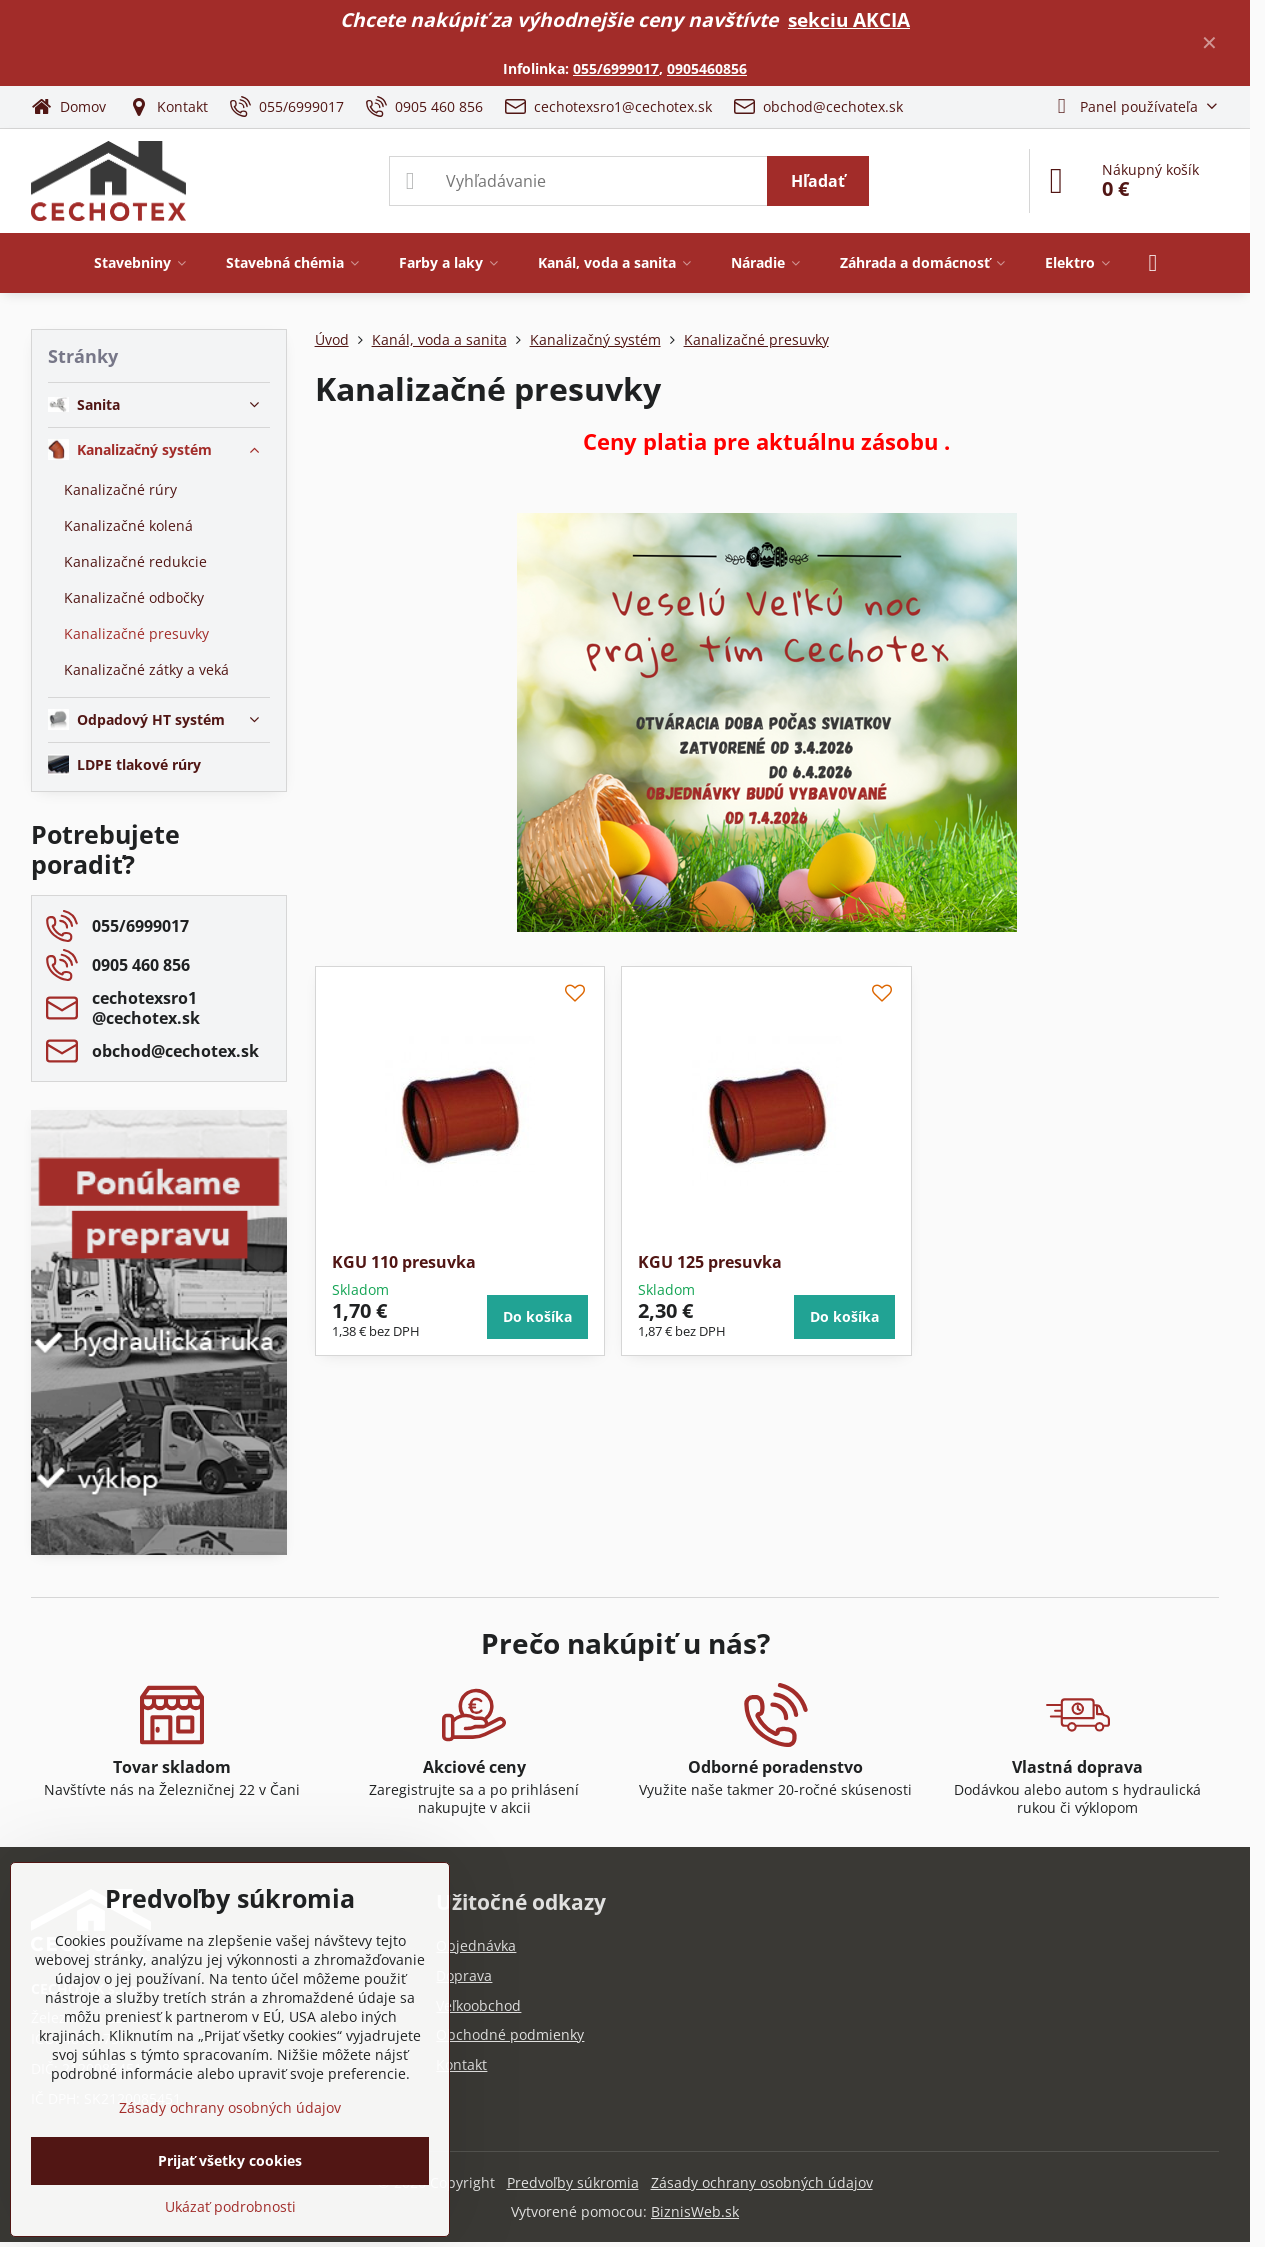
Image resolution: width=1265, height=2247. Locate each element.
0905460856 (707, 68)
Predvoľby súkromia (573, 2182)
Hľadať (818, 181)
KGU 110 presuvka (404, 1262)
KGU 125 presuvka (710, 1262)
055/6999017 (616, 68)
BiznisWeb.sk (695, 2211)
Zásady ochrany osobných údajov (762, 2182)
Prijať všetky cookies (230, 2160)
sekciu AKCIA (849, 19)
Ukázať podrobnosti (230, 2206)
